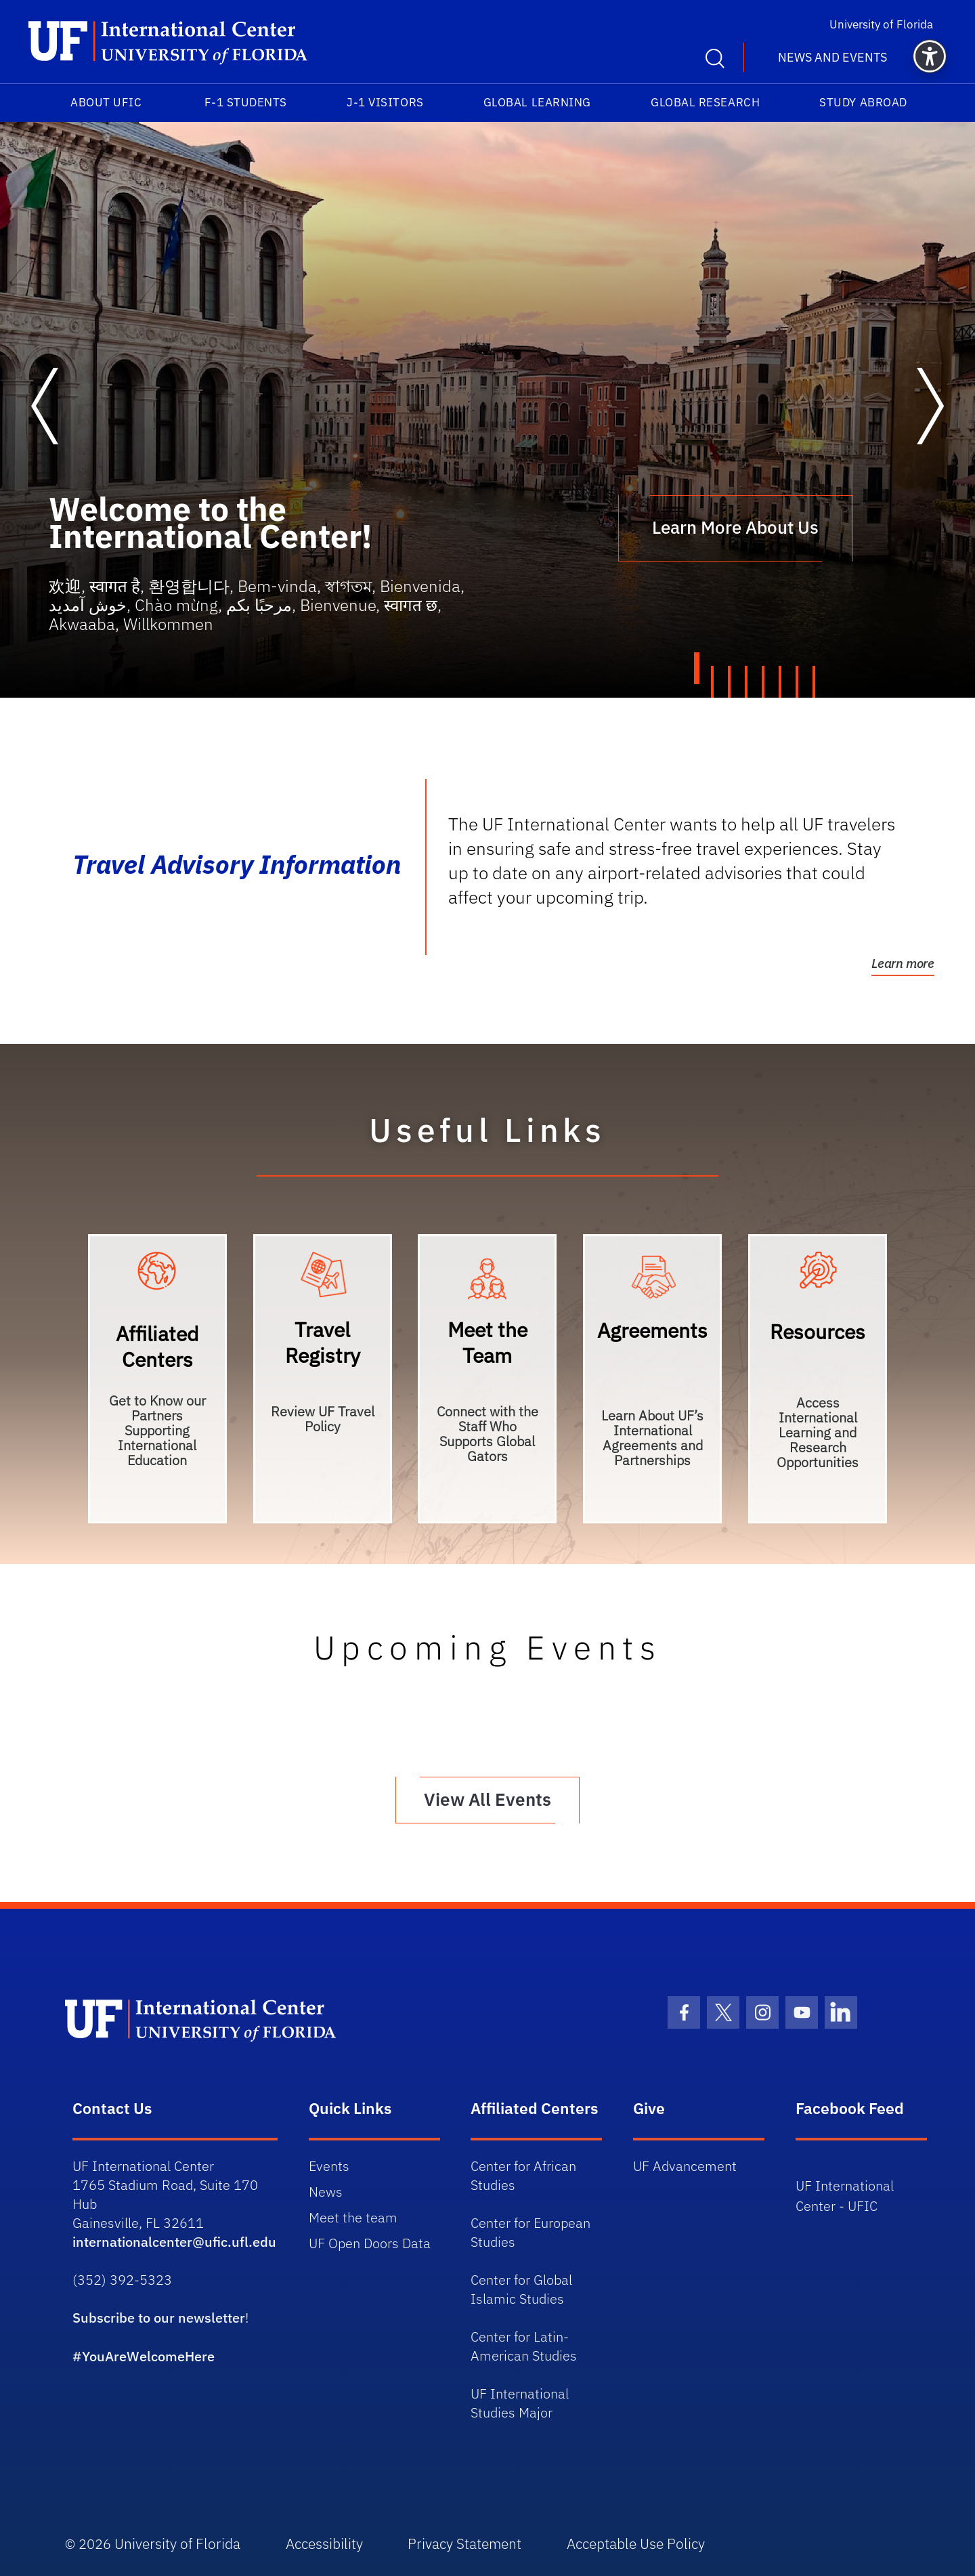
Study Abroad (863, 102)
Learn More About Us (734, 528)
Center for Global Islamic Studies (521, 2287)
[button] (930, 56)
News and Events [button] (832, 57)
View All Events (487, 1797)
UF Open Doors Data (370, 2241)
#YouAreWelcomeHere (143, 2354)
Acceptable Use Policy (643, 2542)
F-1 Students (245, 102)
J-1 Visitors (385, 102)
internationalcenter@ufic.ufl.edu (174, 2240)
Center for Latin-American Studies (524, 2344)
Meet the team (353, 2215)
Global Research (705, 102)
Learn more (902, 963)
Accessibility (326, 2542)
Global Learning (537, 102)
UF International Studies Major (520, 2401)
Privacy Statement (470, 2542)
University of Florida (888, 24)
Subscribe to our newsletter (158, 2315)
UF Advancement (685, 2164)
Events (329, 2164)
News (326, 2189)
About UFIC (106, 102)
